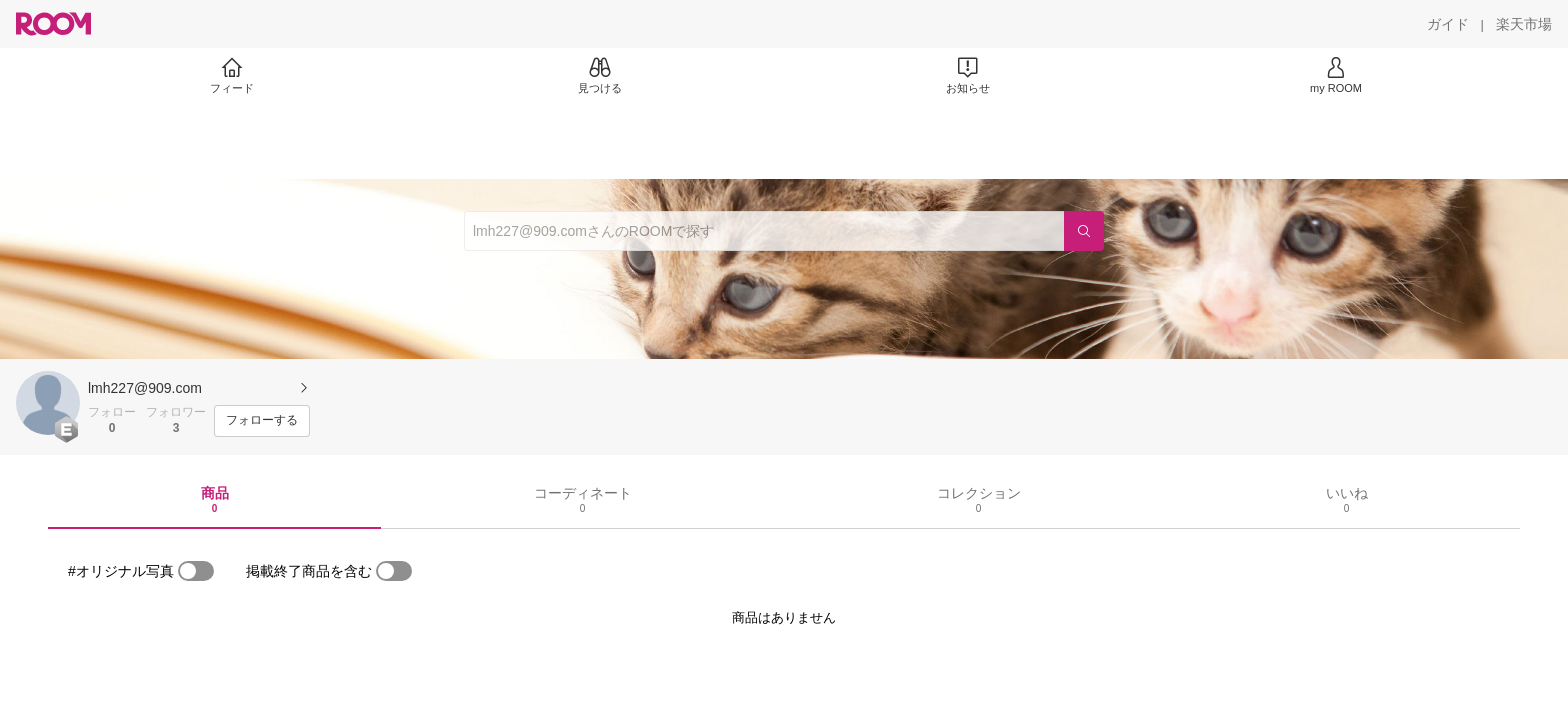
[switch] (196, 571)
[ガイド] (1448, 24)
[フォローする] (262, 421)
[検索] (1084, 231)
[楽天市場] (1524, 24)
